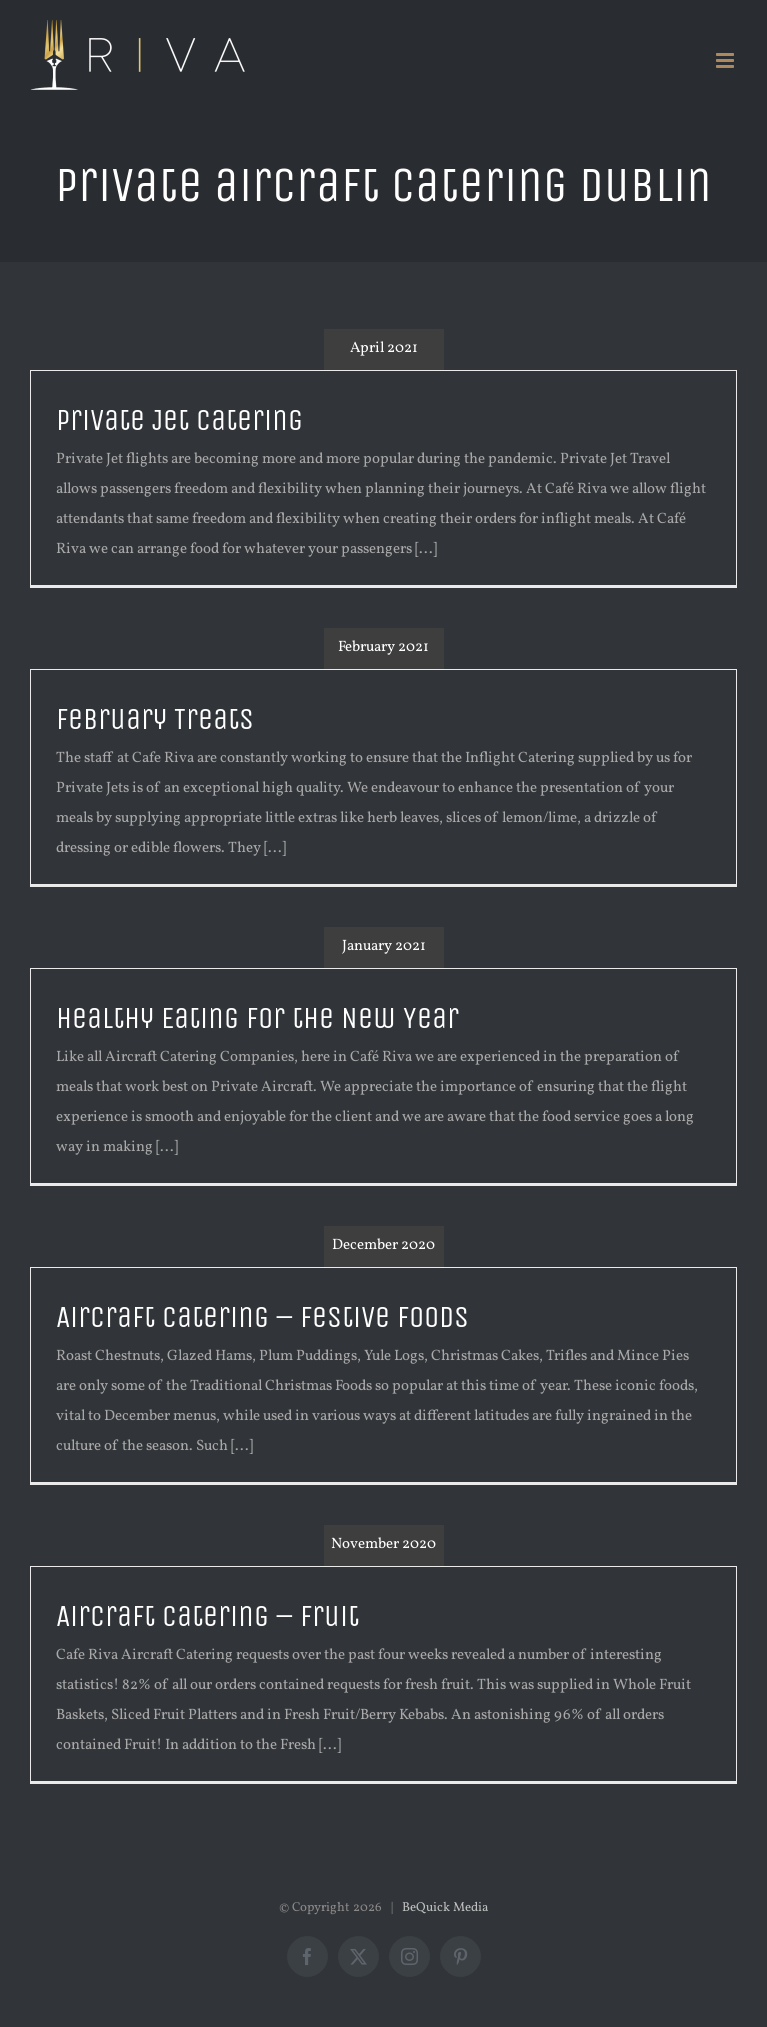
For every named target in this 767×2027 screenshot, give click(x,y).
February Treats (155, 719)
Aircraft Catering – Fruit (207, 1616)
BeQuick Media (445, 1908)
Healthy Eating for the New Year (257, 1018)
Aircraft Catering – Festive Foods (262, 1317)
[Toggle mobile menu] (726, 60)
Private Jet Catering (179, 420)
